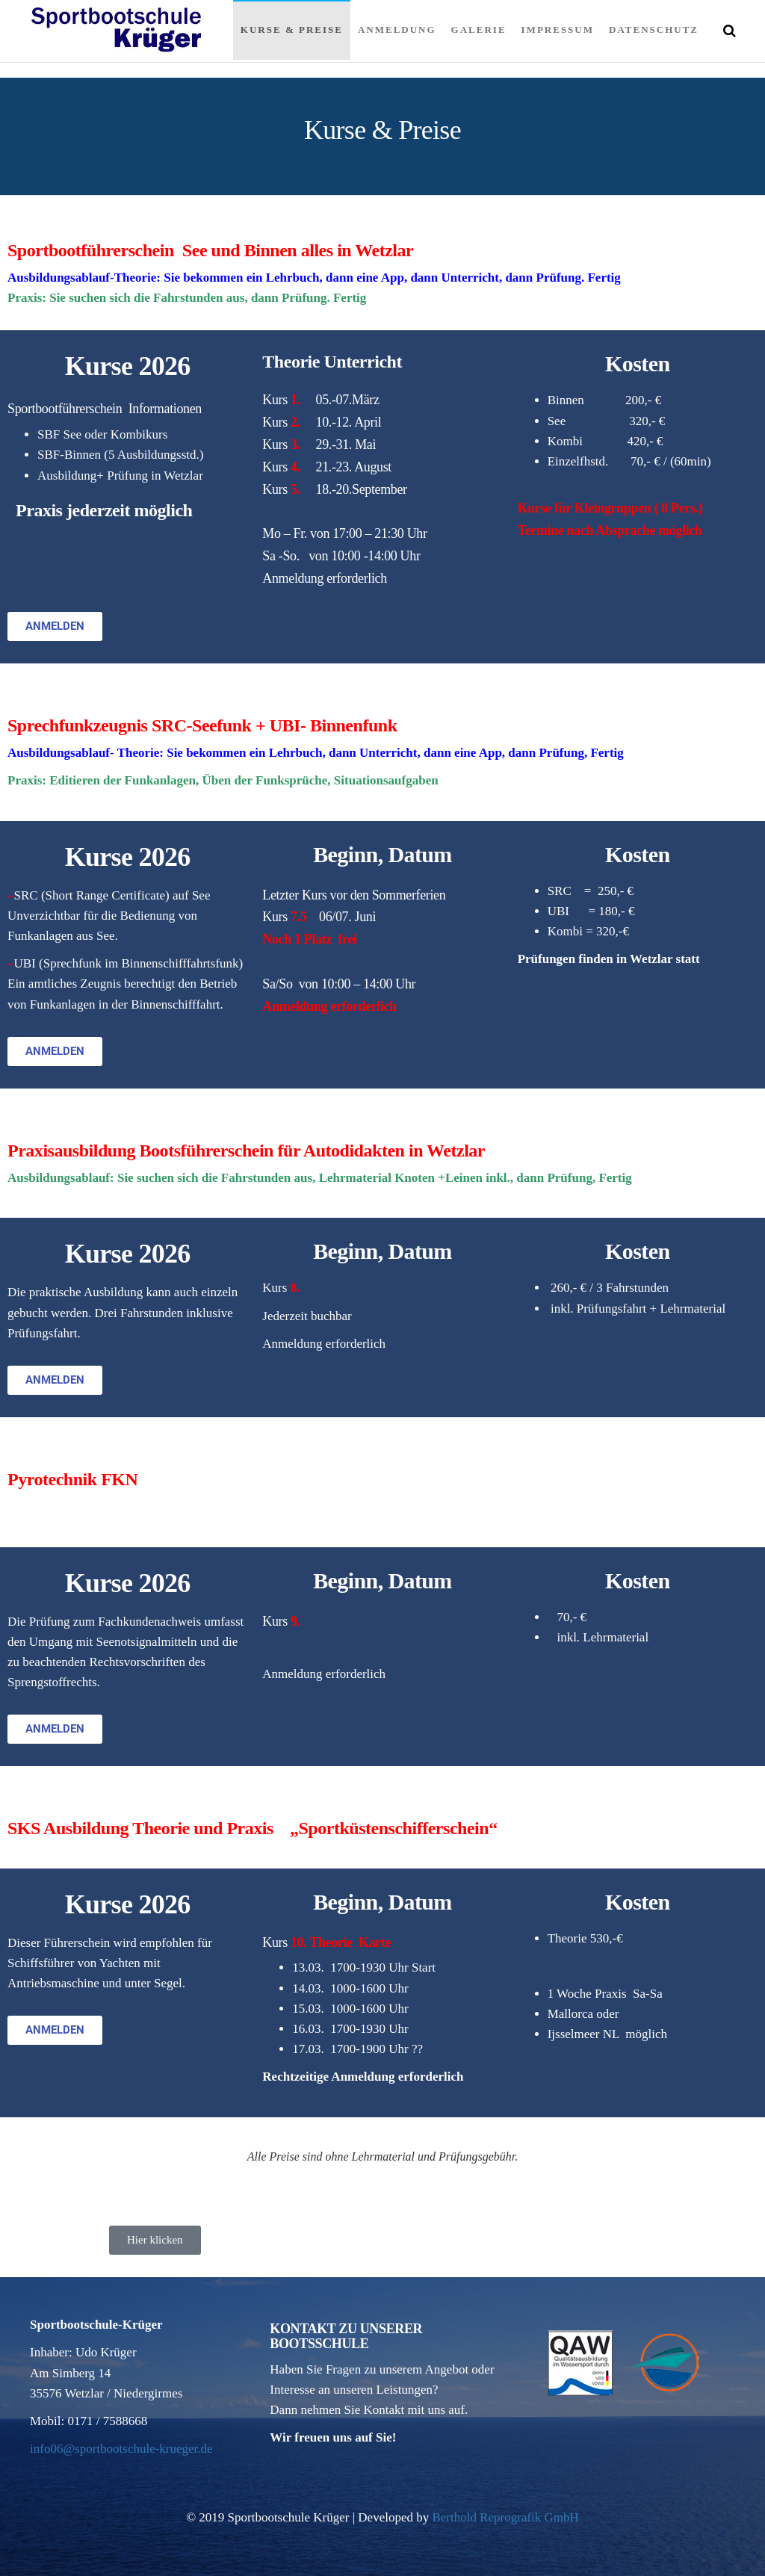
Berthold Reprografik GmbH (505, 2517)
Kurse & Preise (292, 29)
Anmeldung (397, 29)
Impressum (557, 29)
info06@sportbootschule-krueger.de (121, 2449)
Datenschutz (654, 29)
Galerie (479, 29)
